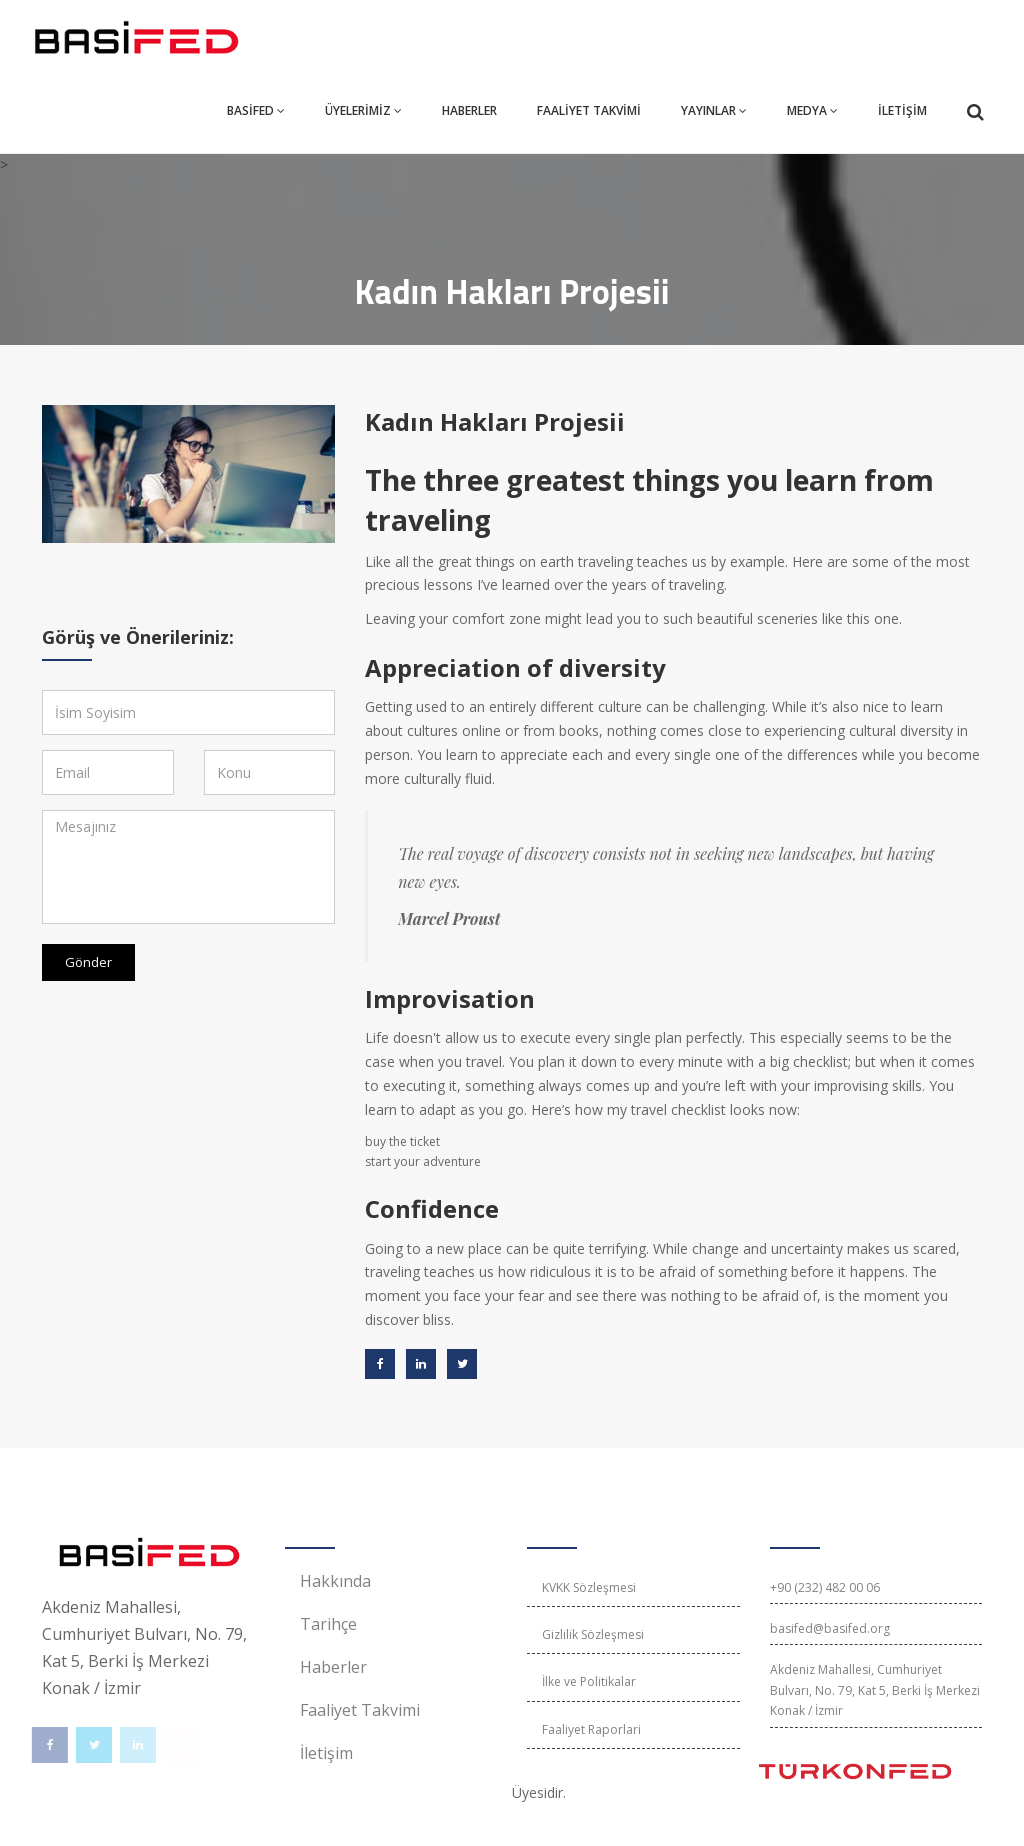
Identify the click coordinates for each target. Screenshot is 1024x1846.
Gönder (88, 962)
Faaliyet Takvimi (360, 1710)
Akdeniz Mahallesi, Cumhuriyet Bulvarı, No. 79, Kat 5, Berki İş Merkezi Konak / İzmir (875, 1690)
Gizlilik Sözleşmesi (593, 1634)
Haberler (333, 1667)
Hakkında (335, 1581)
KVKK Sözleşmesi (589, 1587)
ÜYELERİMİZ (363, 110)
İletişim (326, 1753)
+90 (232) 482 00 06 (825, 1587)
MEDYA (812, 110)
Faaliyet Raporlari (591, 1729)
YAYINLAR (714, 110)
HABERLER (469, 110)
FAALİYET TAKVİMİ (589, 110)
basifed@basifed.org (830, 1628)
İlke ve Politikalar (589, 1681)
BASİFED (256, 110)
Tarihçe (328, 1624)
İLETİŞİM (902, 110)
